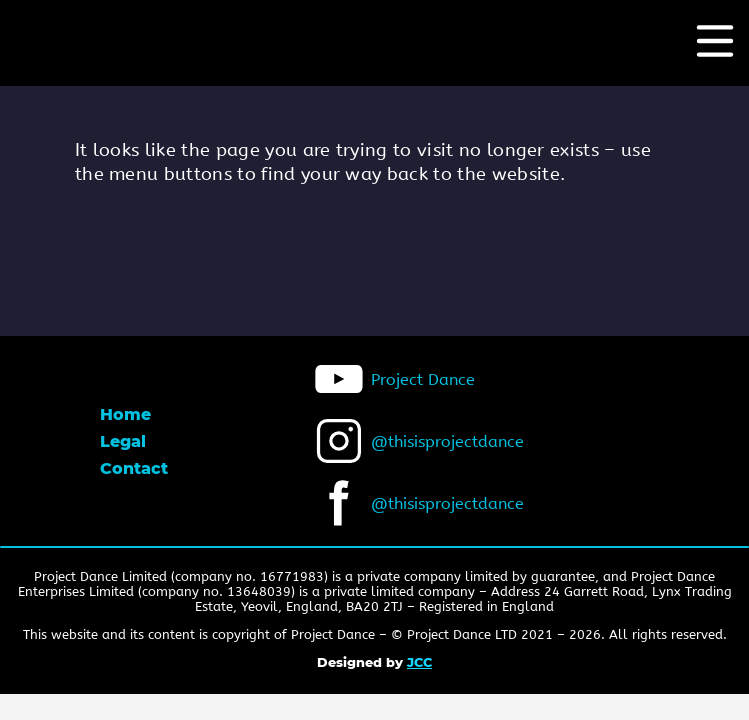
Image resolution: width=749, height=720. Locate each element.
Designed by (374, 662)
